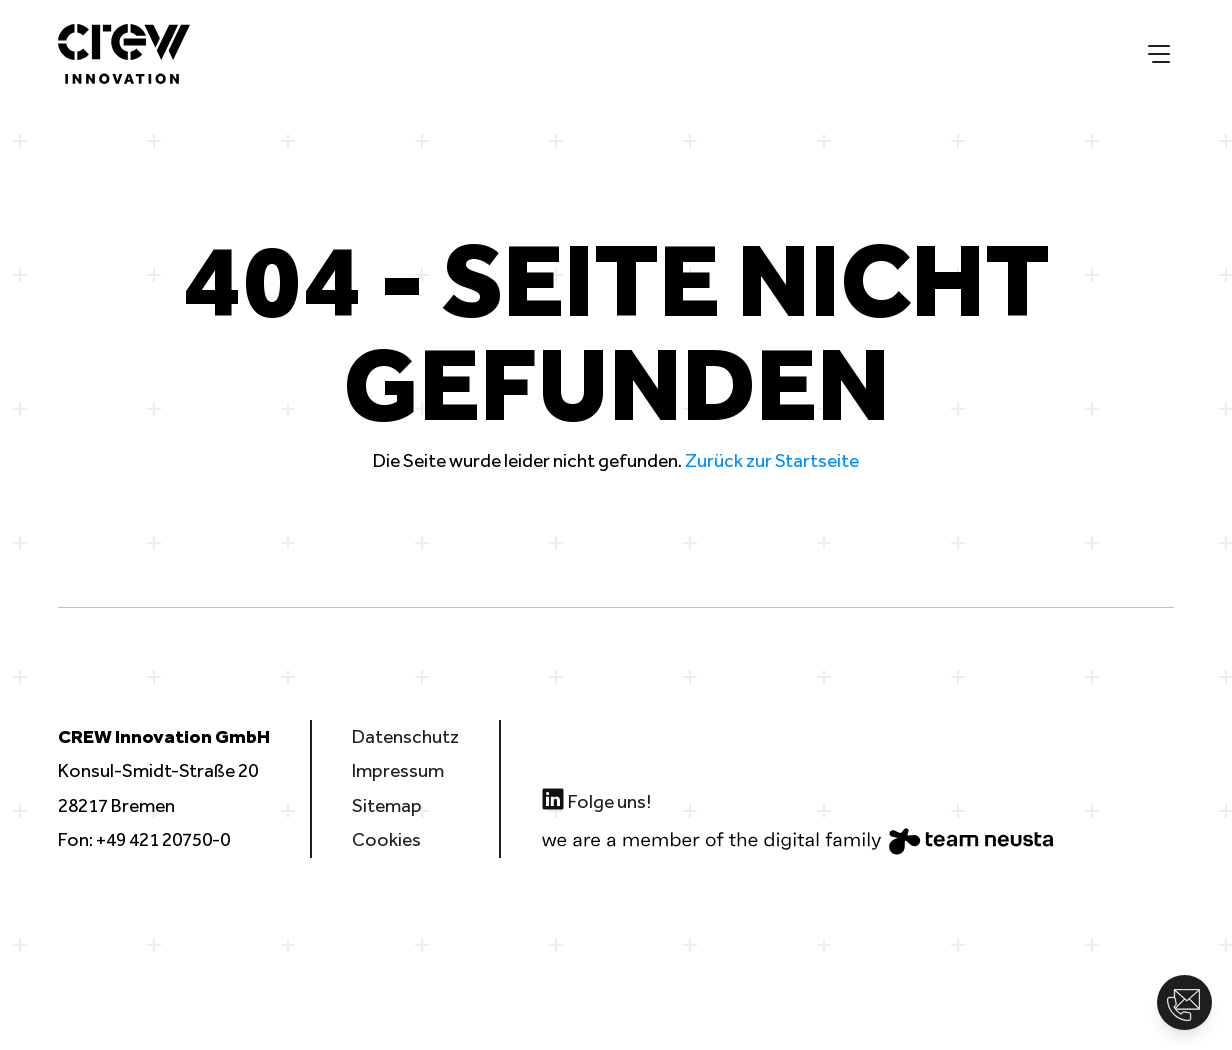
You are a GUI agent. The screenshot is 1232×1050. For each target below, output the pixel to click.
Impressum (398, 770)
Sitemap (387, 805)
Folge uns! (596, 799)
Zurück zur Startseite (772, 460)
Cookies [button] (386, 839)
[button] (1184, 1002)
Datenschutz (405, 736)
